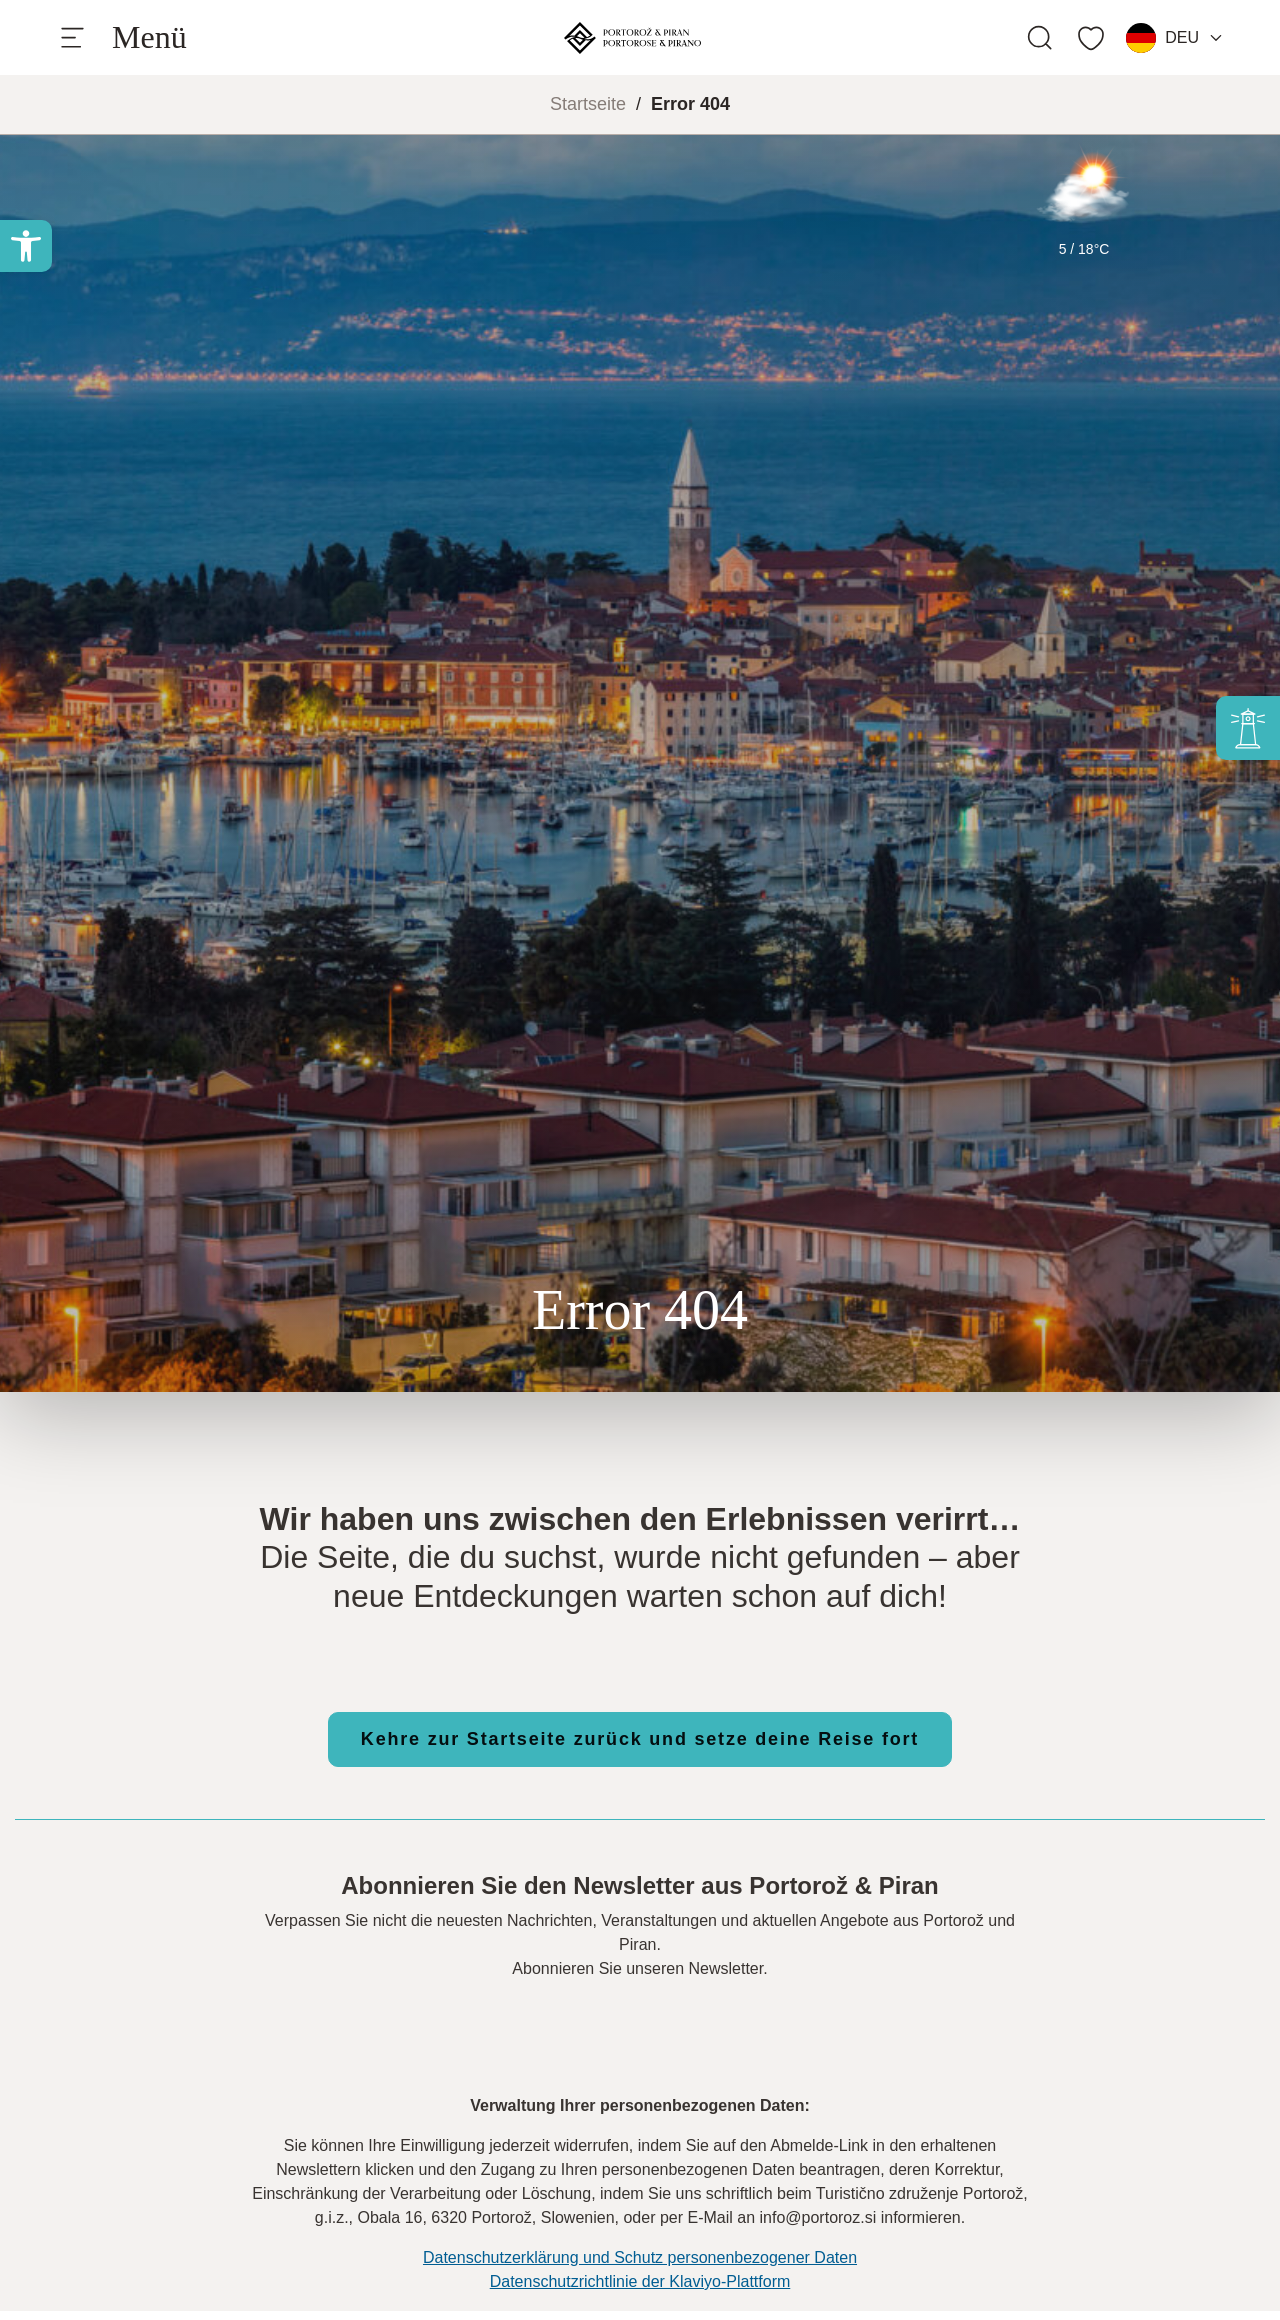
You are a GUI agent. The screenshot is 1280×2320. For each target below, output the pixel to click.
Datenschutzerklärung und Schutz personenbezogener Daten (640, 2257)
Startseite (588, 104)
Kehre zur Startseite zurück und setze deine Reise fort (640, 1739)
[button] (26, 246)
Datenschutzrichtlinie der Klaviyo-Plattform (640, 2281)
